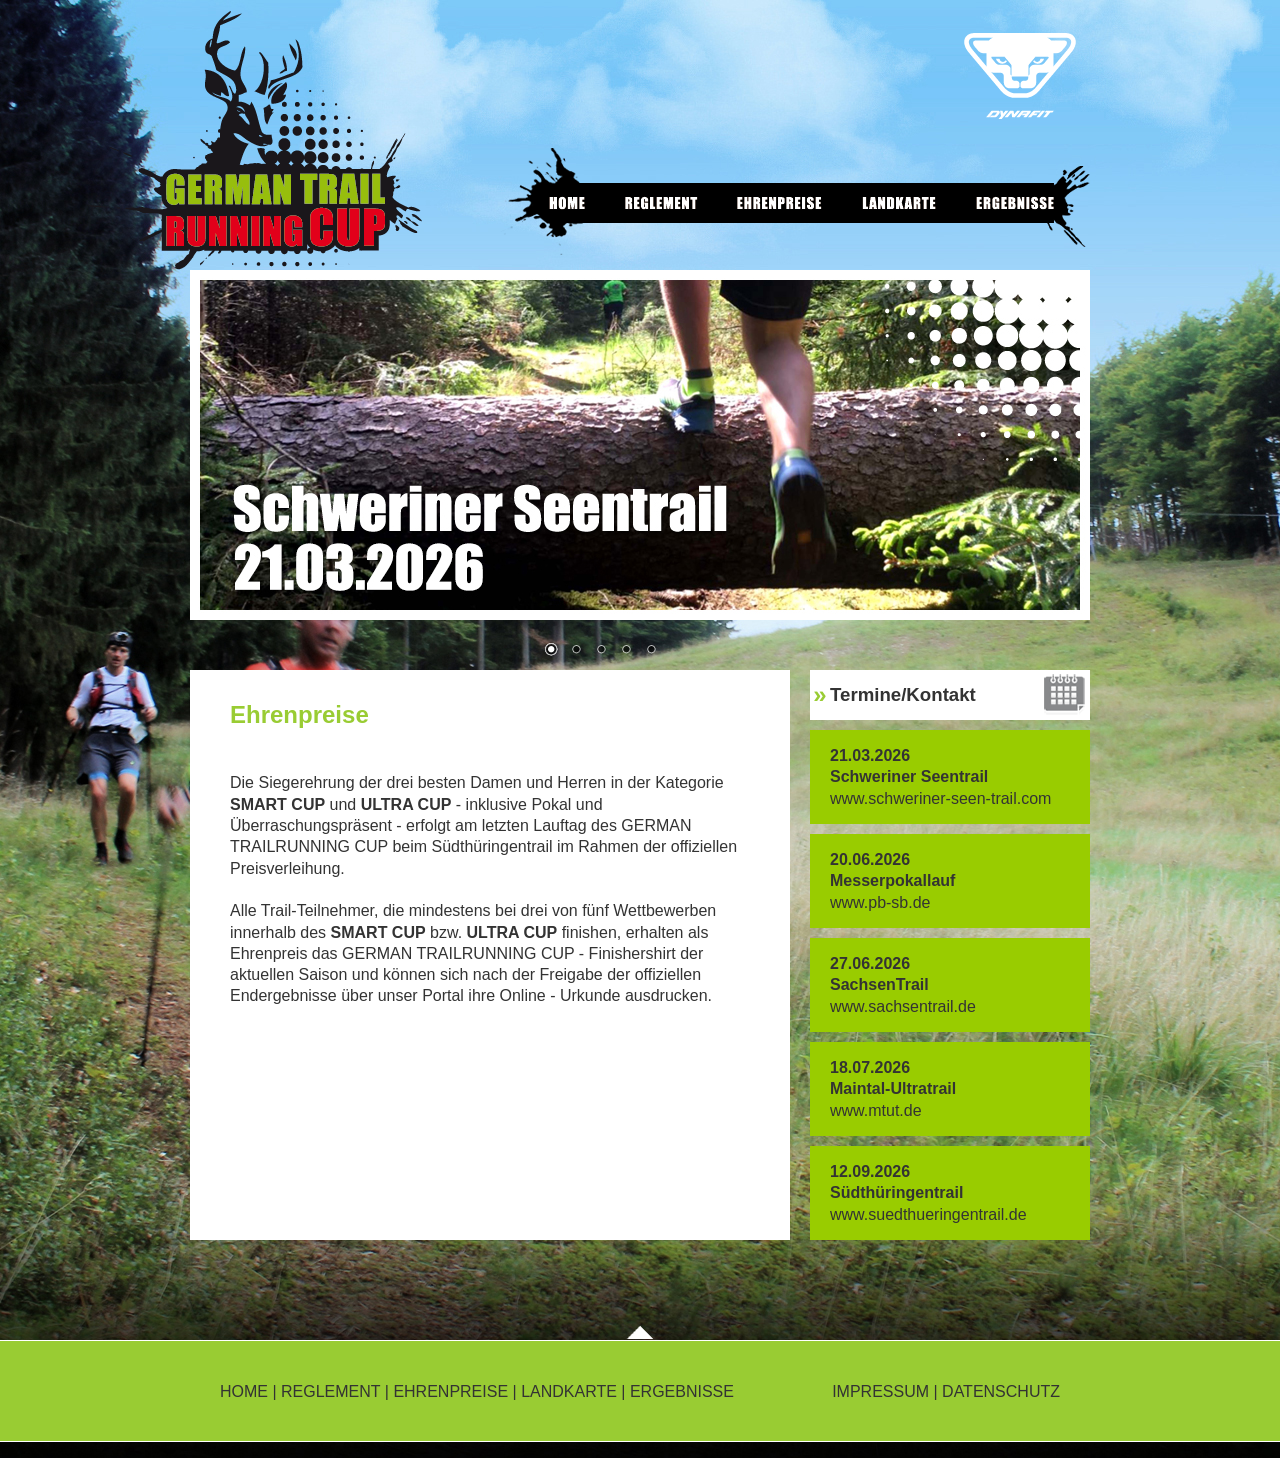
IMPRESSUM (880, 1391)
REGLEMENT (330, 1391)
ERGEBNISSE (682, 1391)
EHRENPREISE (450, 1391)
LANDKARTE (569, 1391)
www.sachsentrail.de (903, 1006)
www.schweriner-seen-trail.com (940, 798)
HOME (244, 1391)
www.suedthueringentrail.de (928, 1214)
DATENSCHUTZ (1001, 1391)
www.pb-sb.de (880, 902)
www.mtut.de (876, 1110)
